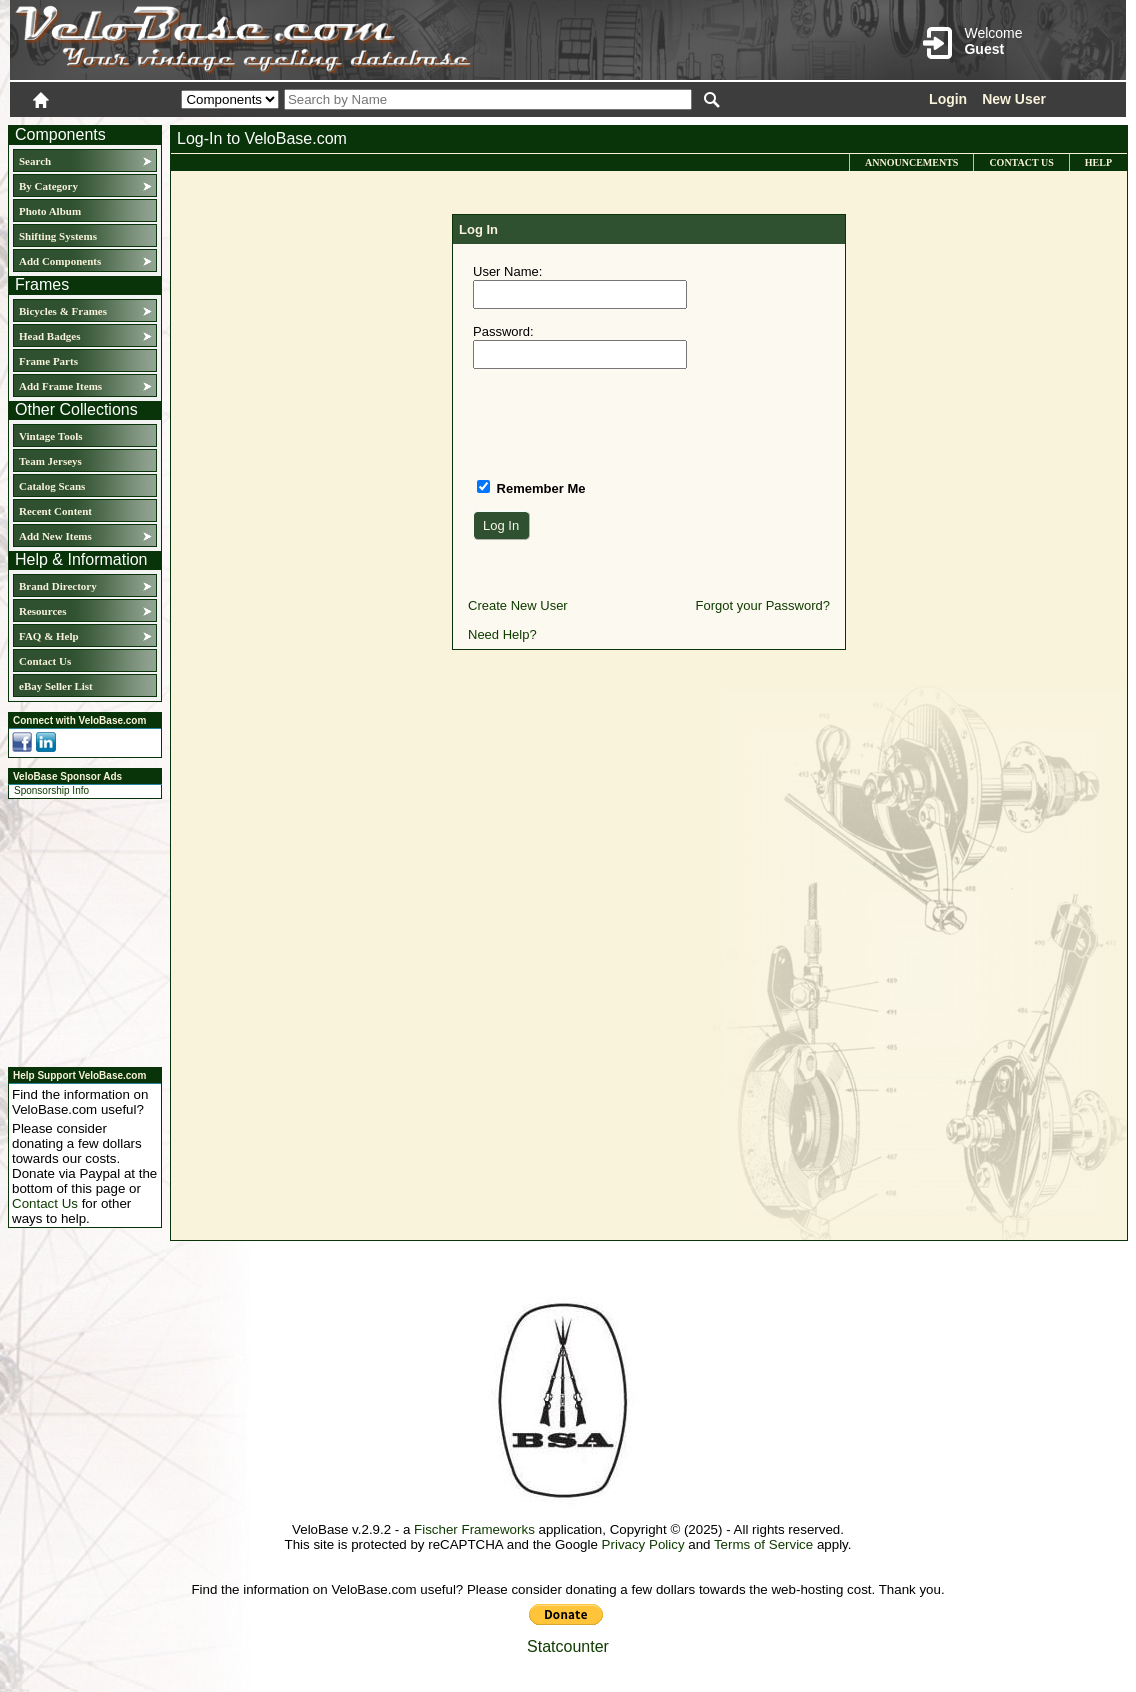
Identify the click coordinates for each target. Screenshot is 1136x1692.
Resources (42, 611)
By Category (48, 186)
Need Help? (502, 634)
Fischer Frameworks (474, 1529)
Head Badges (49, 336)
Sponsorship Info (51, 790)
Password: (503, 331)
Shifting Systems (58, 236)
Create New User (518, 605)
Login (948, 99)
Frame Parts (48, 361)
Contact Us (45, 661)
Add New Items (55, 536)
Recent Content (55, 511)
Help (1098, 162)
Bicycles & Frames (64, 311)
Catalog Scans (52, 486)
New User (1014, 99)
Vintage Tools (50, 436)
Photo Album (50, 211)
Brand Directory (58, 586)
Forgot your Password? (763, 605)
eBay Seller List (56, 686)
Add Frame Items (60, 386)
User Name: (507, 271)
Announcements (911, 162)
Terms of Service (763, 1544)
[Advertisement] (79, 930)
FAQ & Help (49, 636)
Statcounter (568, 1646)
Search (35, 161)
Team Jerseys (50, 461)
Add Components (60, 261)
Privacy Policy (643, 1544)
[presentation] (625, 423)
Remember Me (539, 488)
